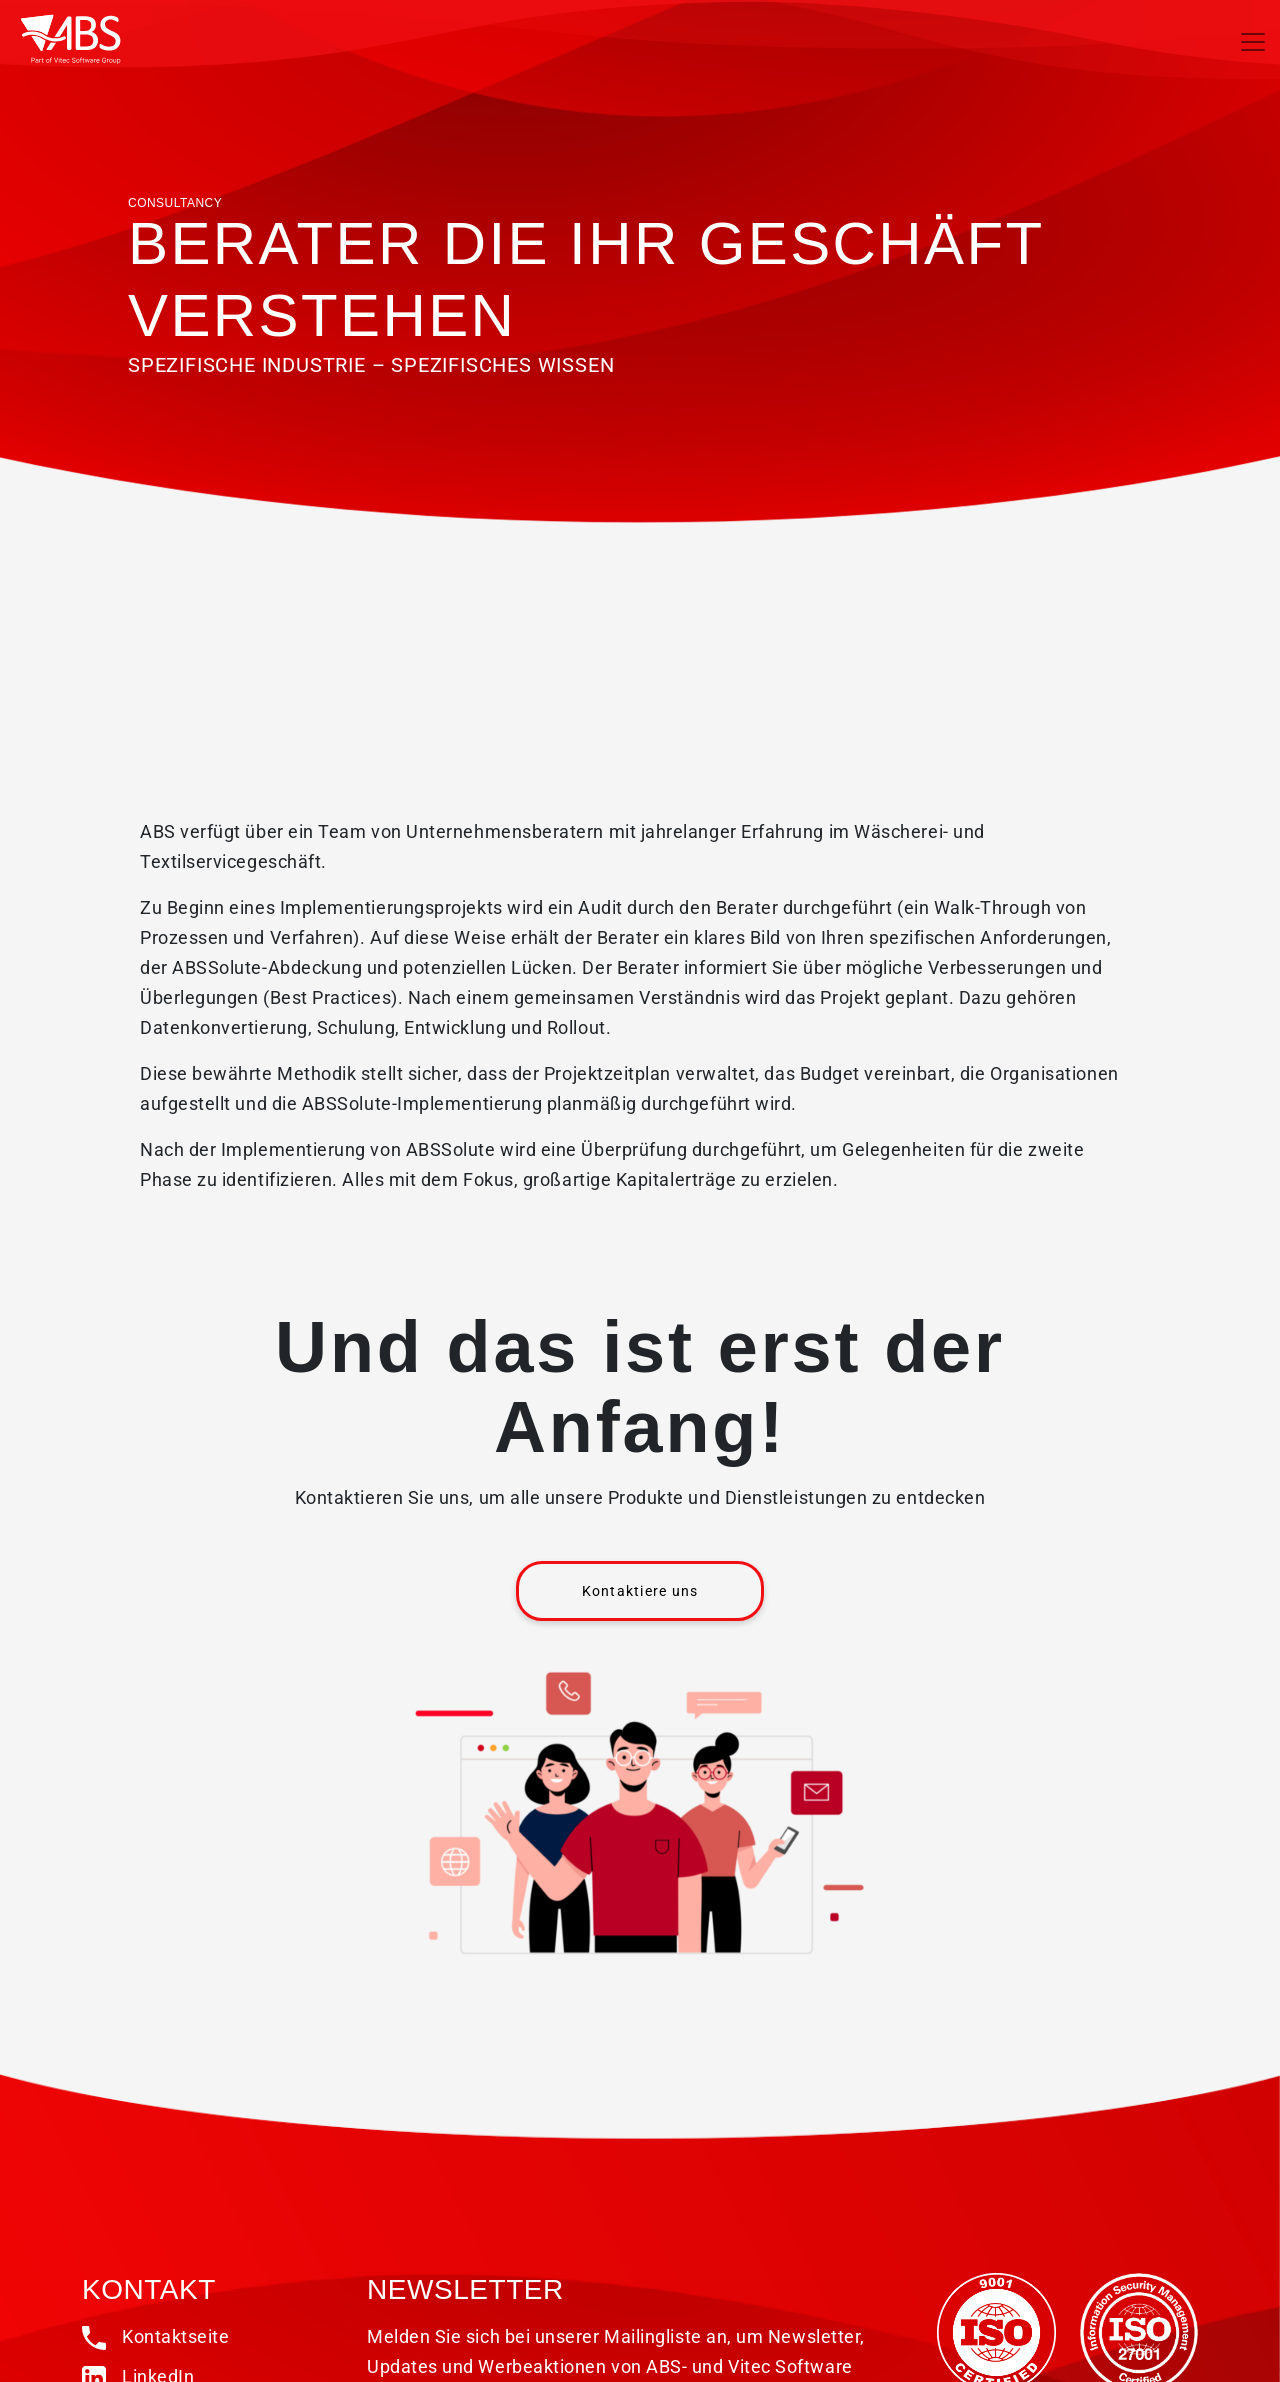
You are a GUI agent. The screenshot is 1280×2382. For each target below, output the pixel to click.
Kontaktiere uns (640, 1591)
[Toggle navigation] (1253, 42)
